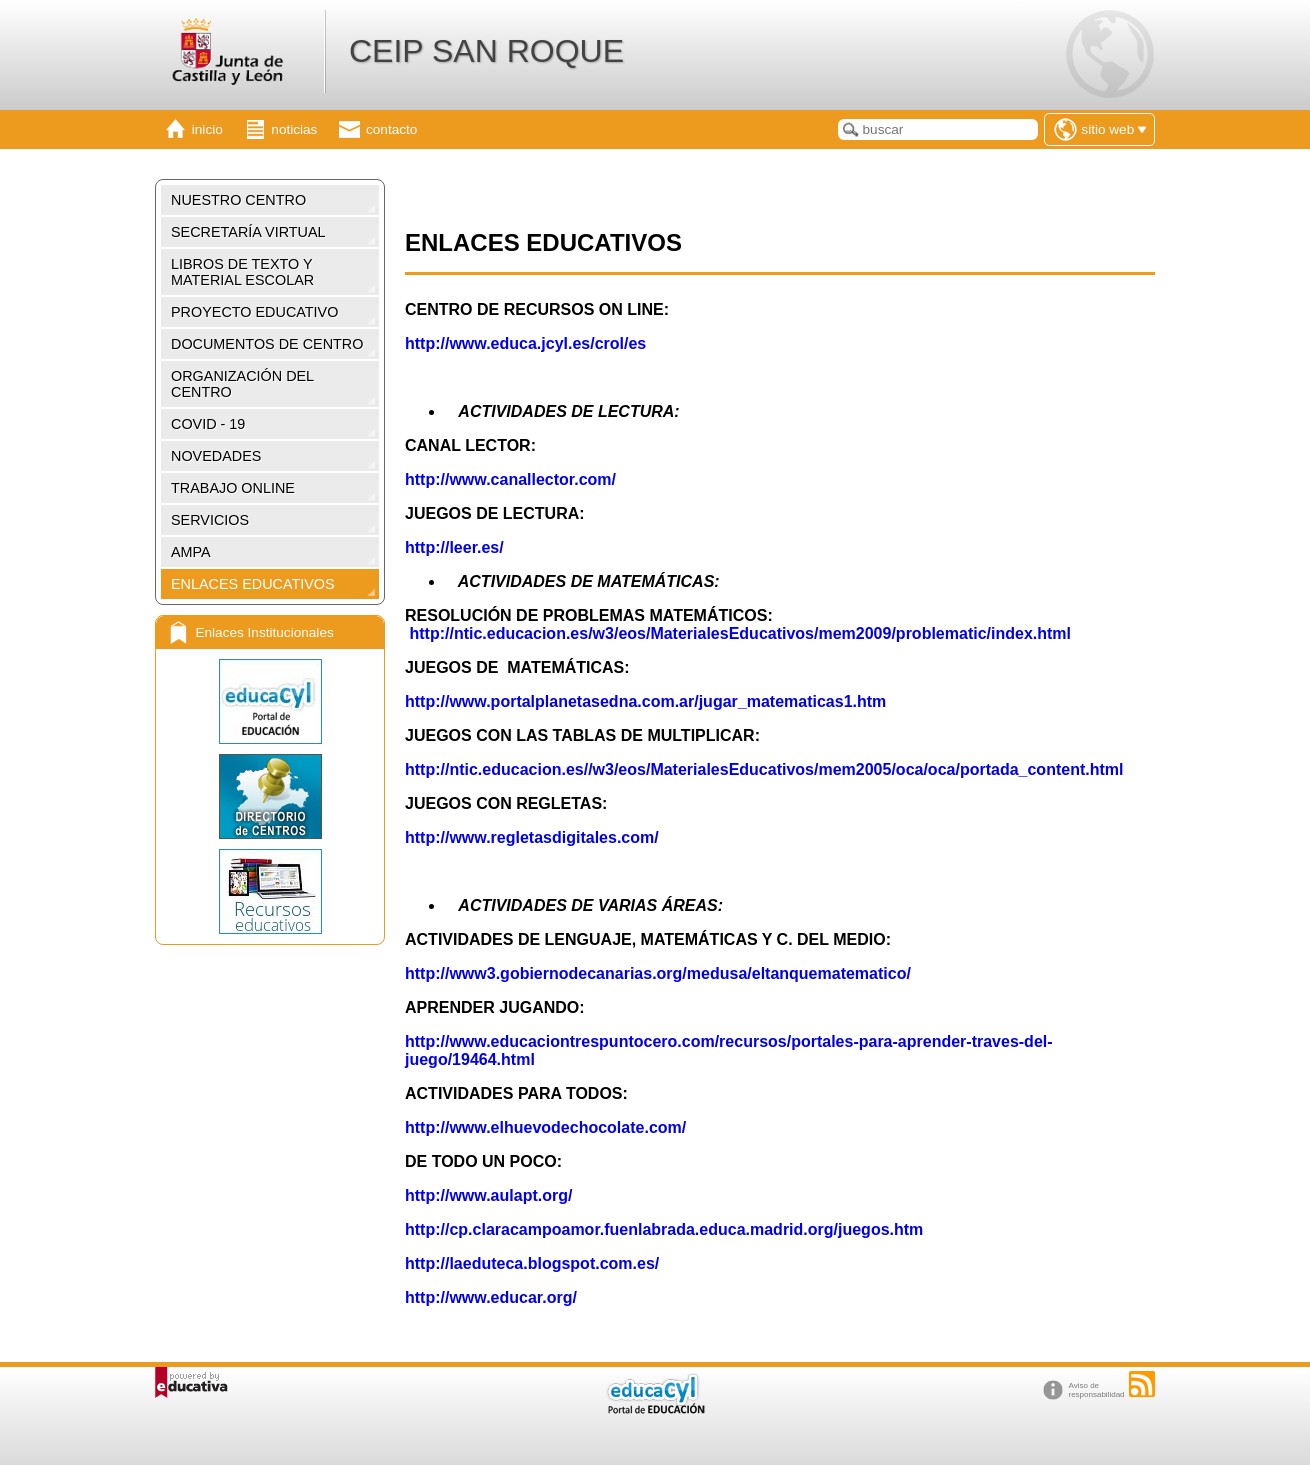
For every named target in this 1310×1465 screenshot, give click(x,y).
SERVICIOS (210, 520)
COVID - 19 (208, 424)
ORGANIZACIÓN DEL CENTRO (242, 384)
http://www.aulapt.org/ (488, 1195)
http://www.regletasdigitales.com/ (532, 837)
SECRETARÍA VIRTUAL (248, 232)
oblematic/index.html (991, 633)
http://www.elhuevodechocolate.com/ (545, 1127)
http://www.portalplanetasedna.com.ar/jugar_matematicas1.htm (645, 701)
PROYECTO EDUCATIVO (254, 312)
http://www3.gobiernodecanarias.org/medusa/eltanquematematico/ (658, 973)
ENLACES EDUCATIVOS (253, 584)
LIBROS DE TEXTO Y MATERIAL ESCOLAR (242, 272)
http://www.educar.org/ (493, 1297)
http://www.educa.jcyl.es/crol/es (525, 343)
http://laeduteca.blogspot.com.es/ (532, 1263)
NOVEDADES (216, 456)
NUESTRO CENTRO (238, 200)
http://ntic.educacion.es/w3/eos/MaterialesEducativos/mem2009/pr (660, 633)
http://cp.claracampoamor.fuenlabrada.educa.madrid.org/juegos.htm (664, 1229)
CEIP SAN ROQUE (486, 51)
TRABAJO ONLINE (233, 488)
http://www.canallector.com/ (510, 479)
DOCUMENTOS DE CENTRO (267, 344)
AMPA (191, 552)
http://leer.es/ (454, 547)
